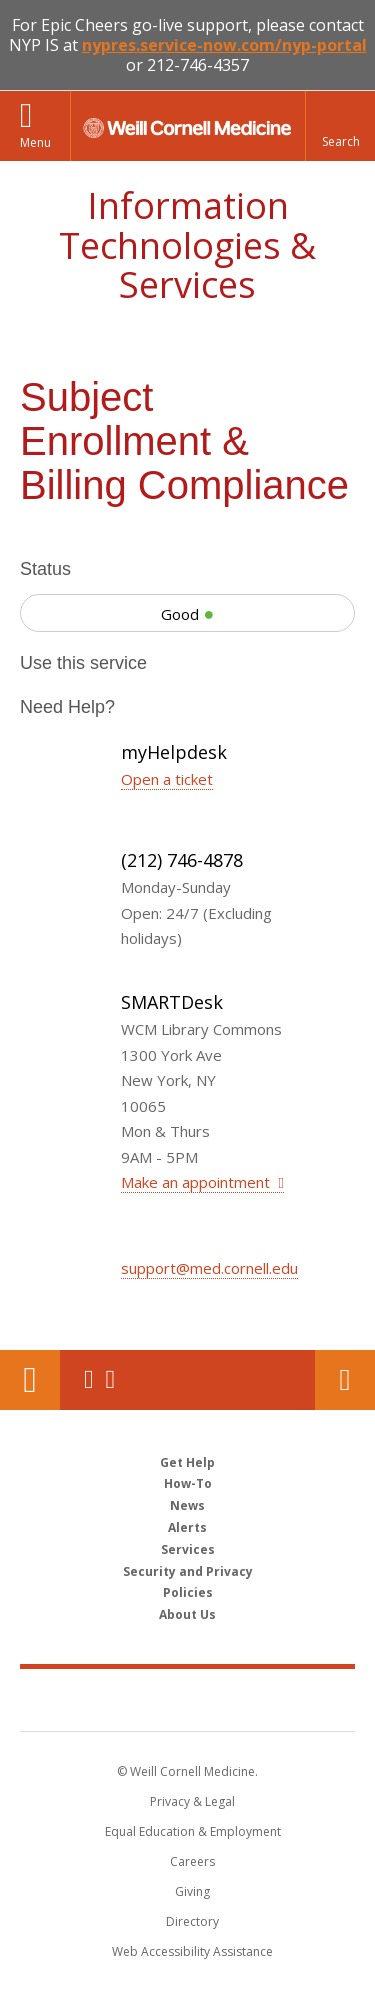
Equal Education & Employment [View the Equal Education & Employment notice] (193, 1831)
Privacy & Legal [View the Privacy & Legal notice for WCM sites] (192, 1801)
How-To (188, 1483)
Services (188, 1549)
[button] (340, 126)
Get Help (187, 1462)
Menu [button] (35, 142)
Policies (188, 1592)
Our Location (30, 1380)
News (187, 1505)
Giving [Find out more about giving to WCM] (192, 1891)
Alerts (187, 1527)
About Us (187, 1614)
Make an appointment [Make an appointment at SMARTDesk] (197, 1182)
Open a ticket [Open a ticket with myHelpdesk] (167, 779)
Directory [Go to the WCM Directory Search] (192, 1921)
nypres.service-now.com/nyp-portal (224, 45)
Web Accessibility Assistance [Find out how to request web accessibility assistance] (192, 1951)
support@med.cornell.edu (209, 1268)
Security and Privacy (188, 1571)
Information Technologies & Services (187, 245)
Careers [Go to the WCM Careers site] (192, 1861)
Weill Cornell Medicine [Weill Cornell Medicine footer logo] (188, 1699)
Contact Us (345, 1380)
